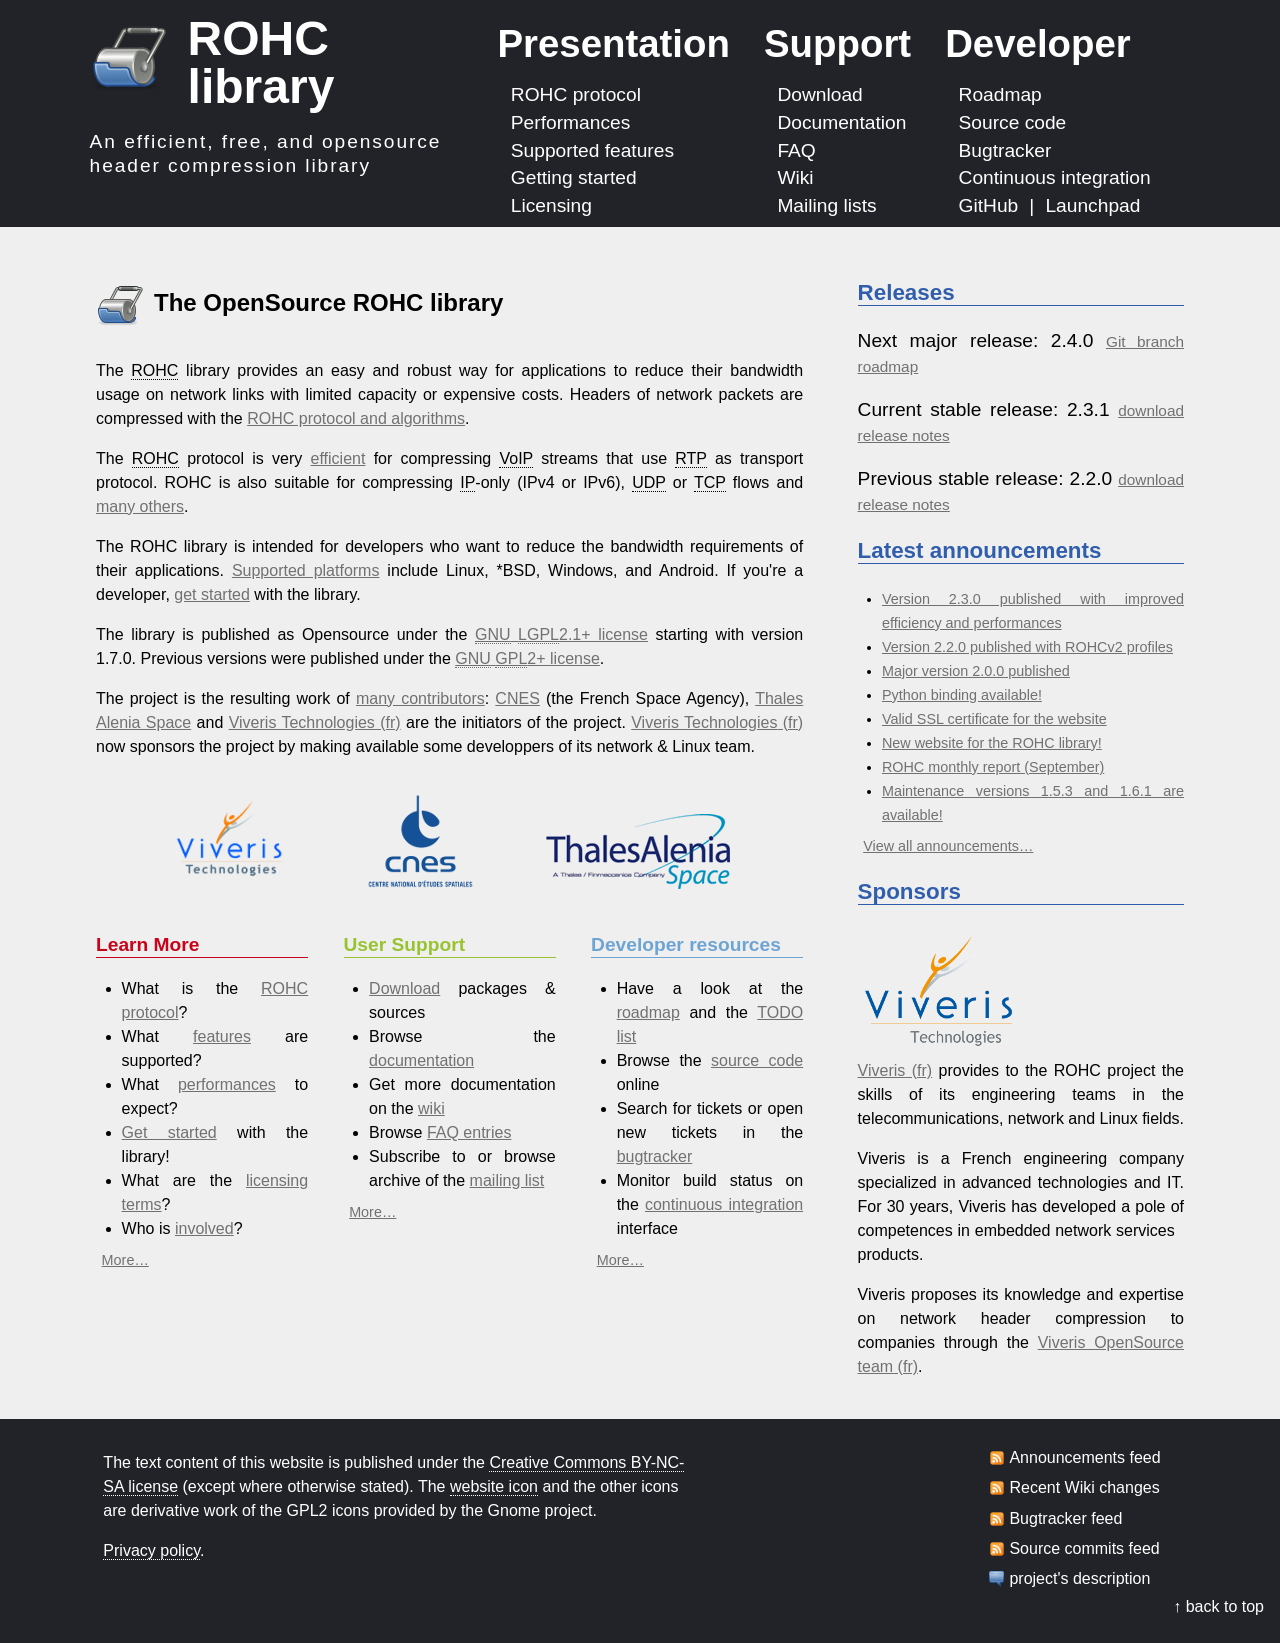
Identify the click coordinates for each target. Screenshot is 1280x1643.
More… (125, 1260)
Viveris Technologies (302, 722)
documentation (421, 1060)
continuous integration (724, 1204)
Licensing (551, 205)
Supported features (592, 149)
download (1151, 410)
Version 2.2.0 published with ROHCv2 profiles (1027, 647)
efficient (338, 458)
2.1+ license (561, 635)
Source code (1013, 122)
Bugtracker (1005, 149)
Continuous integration (1055, 177)
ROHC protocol (576, 94)
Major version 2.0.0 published (976, 671)
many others (140, 506)
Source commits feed (1084, 1549)
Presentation (613, 43)
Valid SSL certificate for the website (994, 719)
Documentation (841, 122)
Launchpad (1092, 205)
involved (204, 1228)
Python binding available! (962, 695)
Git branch (1145, 341)
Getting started (574, 177)
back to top (1225, 1606)
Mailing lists (826, 205)
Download (819, 94)
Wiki (795, 177)
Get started (169, 1132)
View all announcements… (948, 846)
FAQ (796, 149)
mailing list (507, 1180)
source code (757, 1060)
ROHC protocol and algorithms (356, 418)
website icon (494, 1486)
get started (212, 594)
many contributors (420, 698)
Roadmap (1000, 94)
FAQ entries (469, 1132)
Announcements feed (1084, 1458)
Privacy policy (151, 1550)
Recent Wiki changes (1084, 1488)
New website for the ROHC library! (992, 743)
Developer (1038, 43)
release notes (904, 435)
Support (837, 43)
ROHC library (261, 62)
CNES (517, 698)
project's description (1079, 1579)
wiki (431, 1108)
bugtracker (655, 1156)
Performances (570, 122)
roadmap (648, 1012)
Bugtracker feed (1065, 1519)
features (222, 1036)
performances (227, 1084)
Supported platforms (306, 570)
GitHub (989, 205)
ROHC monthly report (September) (993, 767)
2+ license (527, 659)
